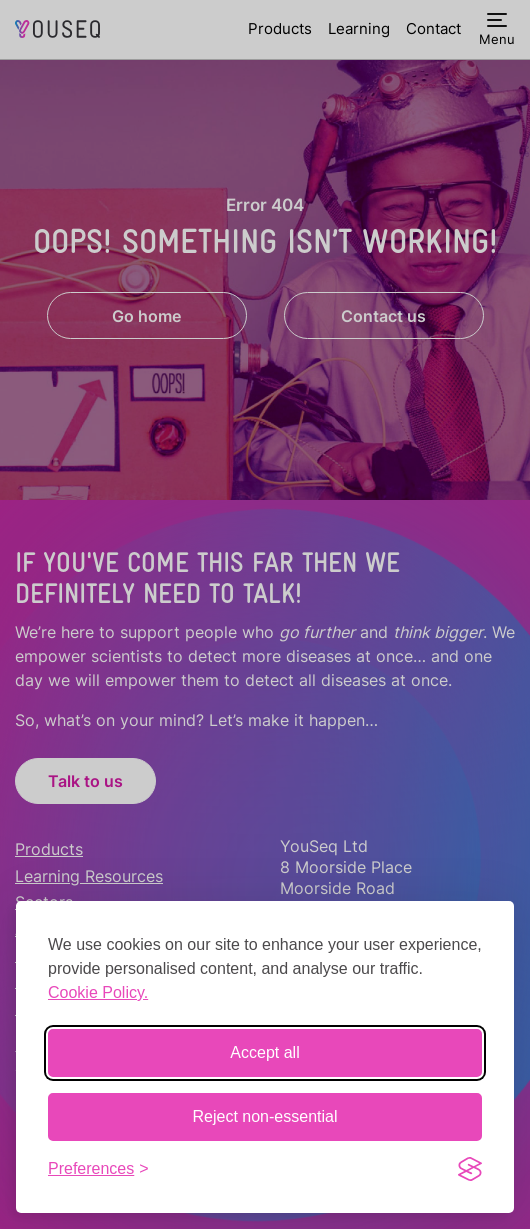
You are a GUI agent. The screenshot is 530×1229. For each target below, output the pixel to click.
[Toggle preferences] (98, 1169)
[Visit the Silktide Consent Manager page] (470, 1169)
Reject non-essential (265, 1116)
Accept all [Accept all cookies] (264, 1052)
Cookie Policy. (98, 992)
